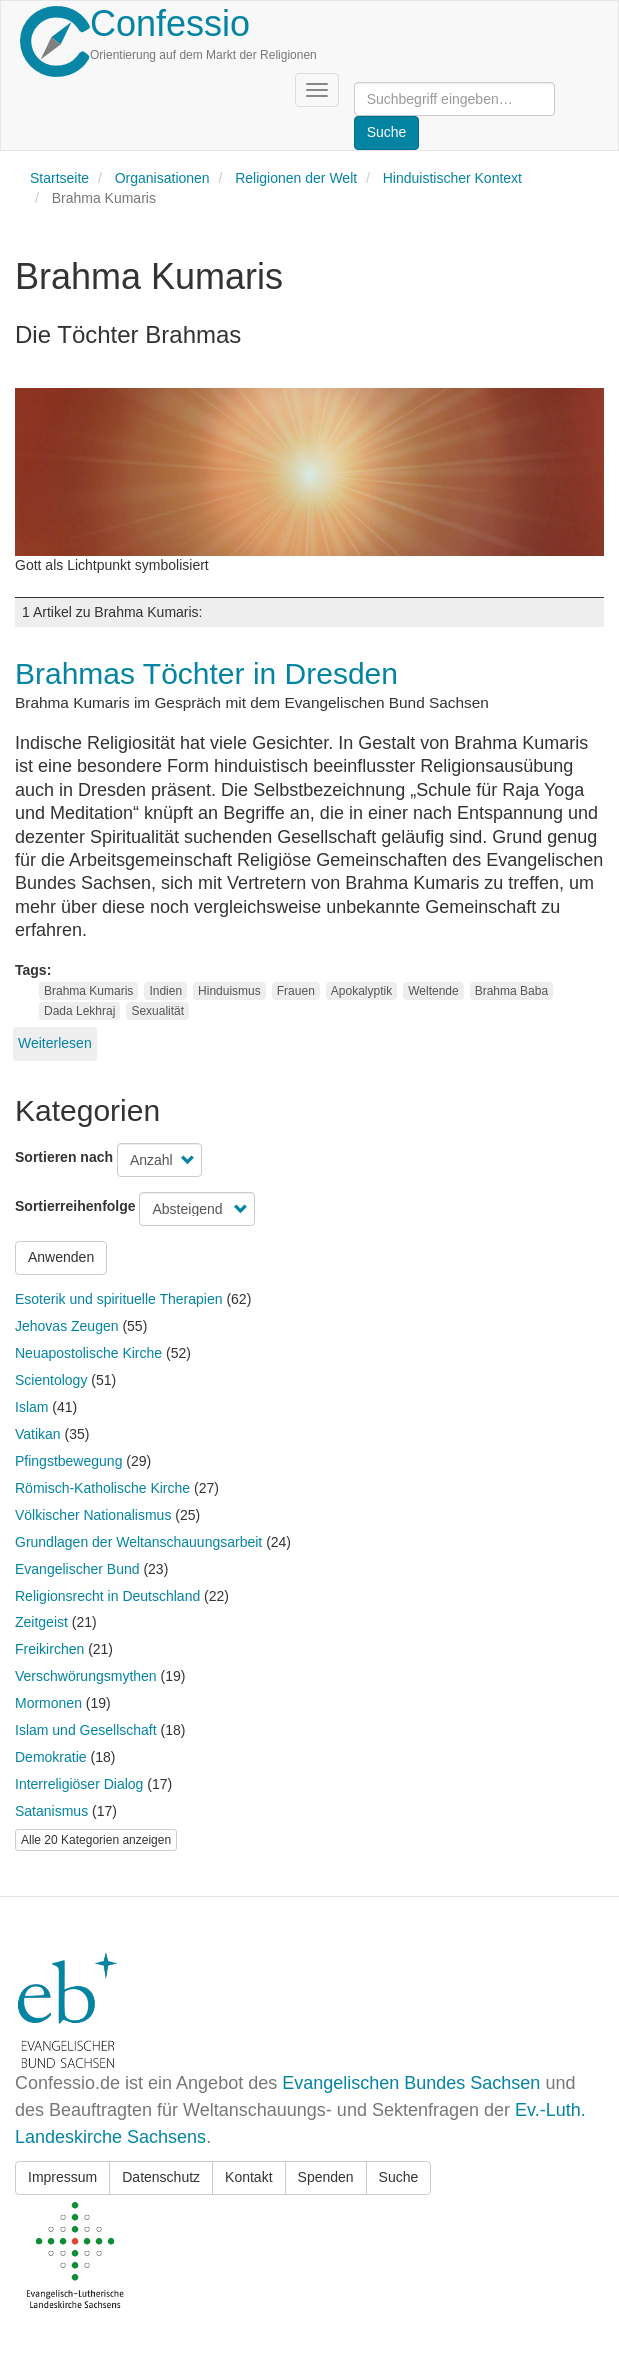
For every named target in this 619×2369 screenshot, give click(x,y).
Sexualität (157, 1011)
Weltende (433, 991)
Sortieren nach (64, 1157)
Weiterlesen (55, 1043)
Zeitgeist (41, 1622)
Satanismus (51, 1811)
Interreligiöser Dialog (79, 1784)
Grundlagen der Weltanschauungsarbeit (138, 1542)
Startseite (59, 178)
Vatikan (38, 1434)
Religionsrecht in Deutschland (107, 1596)
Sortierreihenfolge (75, 1206)
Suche (399, 2177)
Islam (31, 1407)
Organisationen (162, 178)
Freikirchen (49, 1649)
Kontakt (248, 2177)
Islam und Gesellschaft (86, 1730)
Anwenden (61, 1257)
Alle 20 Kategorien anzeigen (96, 1840)
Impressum (62, 2177)
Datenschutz (161, 2177)
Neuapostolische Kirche (88, 1353)
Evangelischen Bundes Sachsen (411, 2083)
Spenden (326, 2177)
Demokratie (51, 1757)
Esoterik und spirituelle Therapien (119, 1299)
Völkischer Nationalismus (93, 1515)
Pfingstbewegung (68, 1461)
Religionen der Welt (296, 178)
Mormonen (48, 1703)
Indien (165, 991)
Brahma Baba (511, 991)
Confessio (170, 23)
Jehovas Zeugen (67, 1326)
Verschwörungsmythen (86, 1676)
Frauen (296, 991)
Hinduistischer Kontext (452, 178)
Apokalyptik (361, 991)
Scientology (51, 1380)
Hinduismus (229, 991)
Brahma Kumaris (88, 991)
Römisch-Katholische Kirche (102, 1488)
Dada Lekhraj (79, 1011)
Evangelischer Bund (77, 1569)
